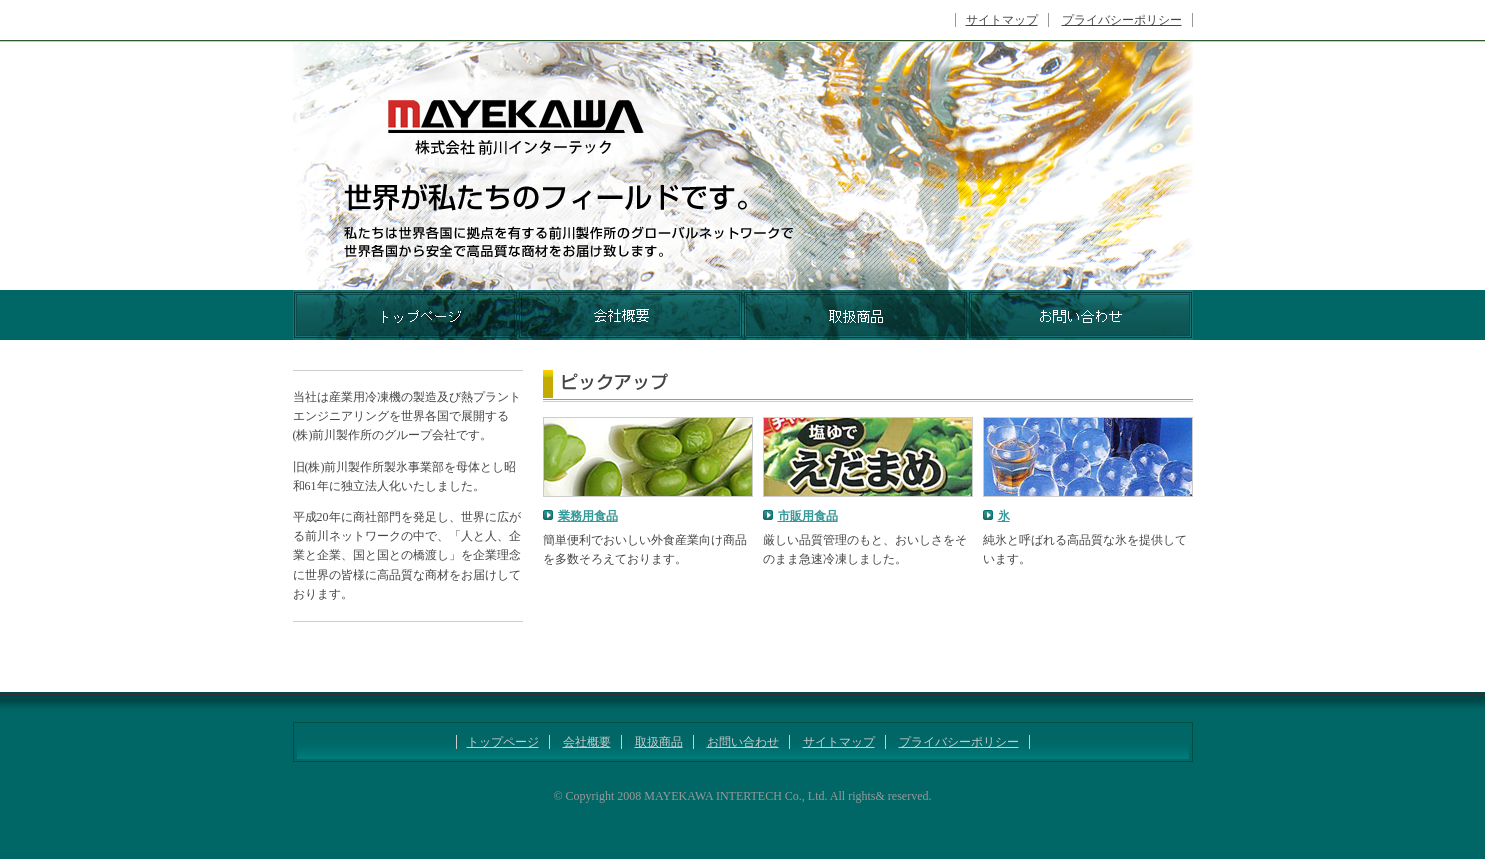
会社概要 (587, 742)
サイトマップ (1002, 20)
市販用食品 (808, 516)
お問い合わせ (743, 742)
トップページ (503, 742)
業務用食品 (588, 516)
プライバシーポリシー (1122, 20)
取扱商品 (659, 742)
